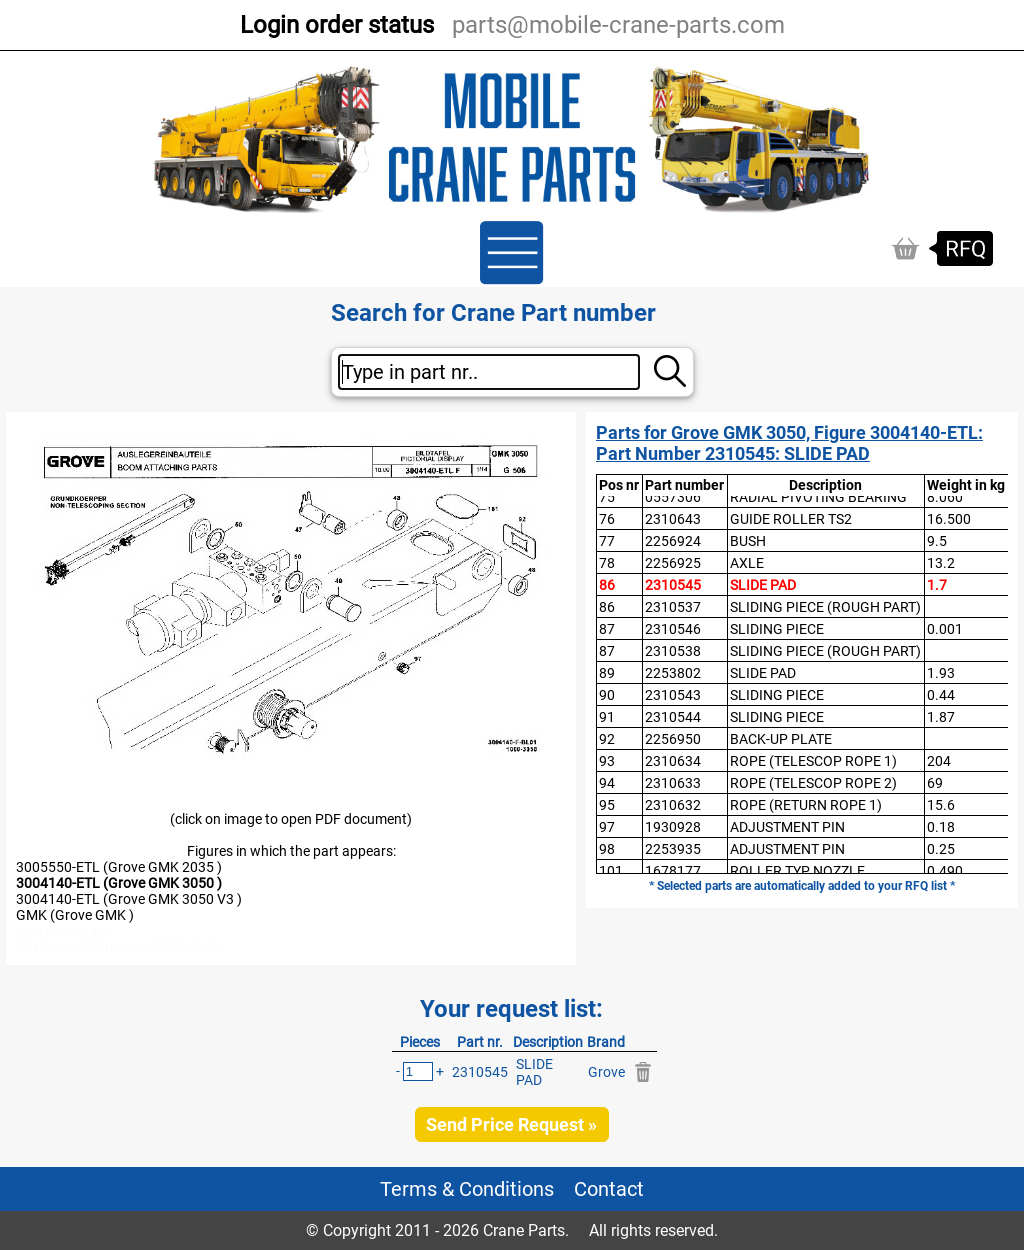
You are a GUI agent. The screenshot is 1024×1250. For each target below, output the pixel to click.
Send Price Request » (511, 1124)
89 (607, 673)
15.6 (941, 805)
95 (607, 805)
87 (607, 629)
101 (611, 871)
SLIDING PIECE (777, 629)
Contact (609, 1189)
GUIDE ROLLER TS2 (791, 519)
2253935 (673, 849)
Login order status (337, 25)
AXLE (747, 563)
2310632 (673, 805)
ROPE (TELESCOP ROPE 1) (813, 761)
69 (935, 783)
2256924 (673, 541)
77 (607, 541)
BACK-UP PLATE (781, 739)
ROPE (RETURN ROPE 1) (806, 805)
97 (607, 827)
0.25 (941, 849)
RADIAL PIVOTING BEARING (818, 497)
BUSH (748, 541)
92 (607, 739)
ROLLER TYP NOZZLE (797, 871)
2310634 (673, 761)
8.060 (945, 497)
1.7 (937, 585)
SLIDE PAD (763, 585)
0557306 (673, 497)
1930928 (673, 827)
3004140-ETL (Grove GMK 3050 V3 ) (129, 899)
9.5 (937, 541)
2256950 (673, 739)
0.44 (941, 695)
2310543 (673, 695)
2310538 (673, 651)
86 (607, 585)
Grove (606, 1072)
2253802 (673, 673)
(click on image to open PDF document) (291, 819)
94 (607, 783)
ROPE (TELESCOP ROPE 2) (813, 783)
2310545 (673, 585)
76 (607, 519)
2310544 (673, 717)
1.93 (941, 673)
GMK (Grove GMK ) (75, 915)
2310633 (673, 783)
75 (607, 497)
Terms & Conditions (467, 1189)
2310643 (673, 519)
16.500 (949, 519)
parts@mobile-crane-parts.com (618, 25)
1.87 (941, 717)
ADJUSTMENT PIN (787, 827)
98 (607, 849)
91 (607, 717)
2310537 (673, 607)
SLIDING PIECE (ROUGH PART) (825, 607)
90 (607, 695)
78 (607, 563)
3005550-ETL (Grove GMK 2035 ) (119, 867)
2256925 (673, 563)
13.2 (941, 563)
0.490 (945, 871)
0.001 (945, 629)
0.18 (941, 827)
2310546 (673, 629)
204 (939, 761)
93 (607, 761)
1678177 (673, 871)
